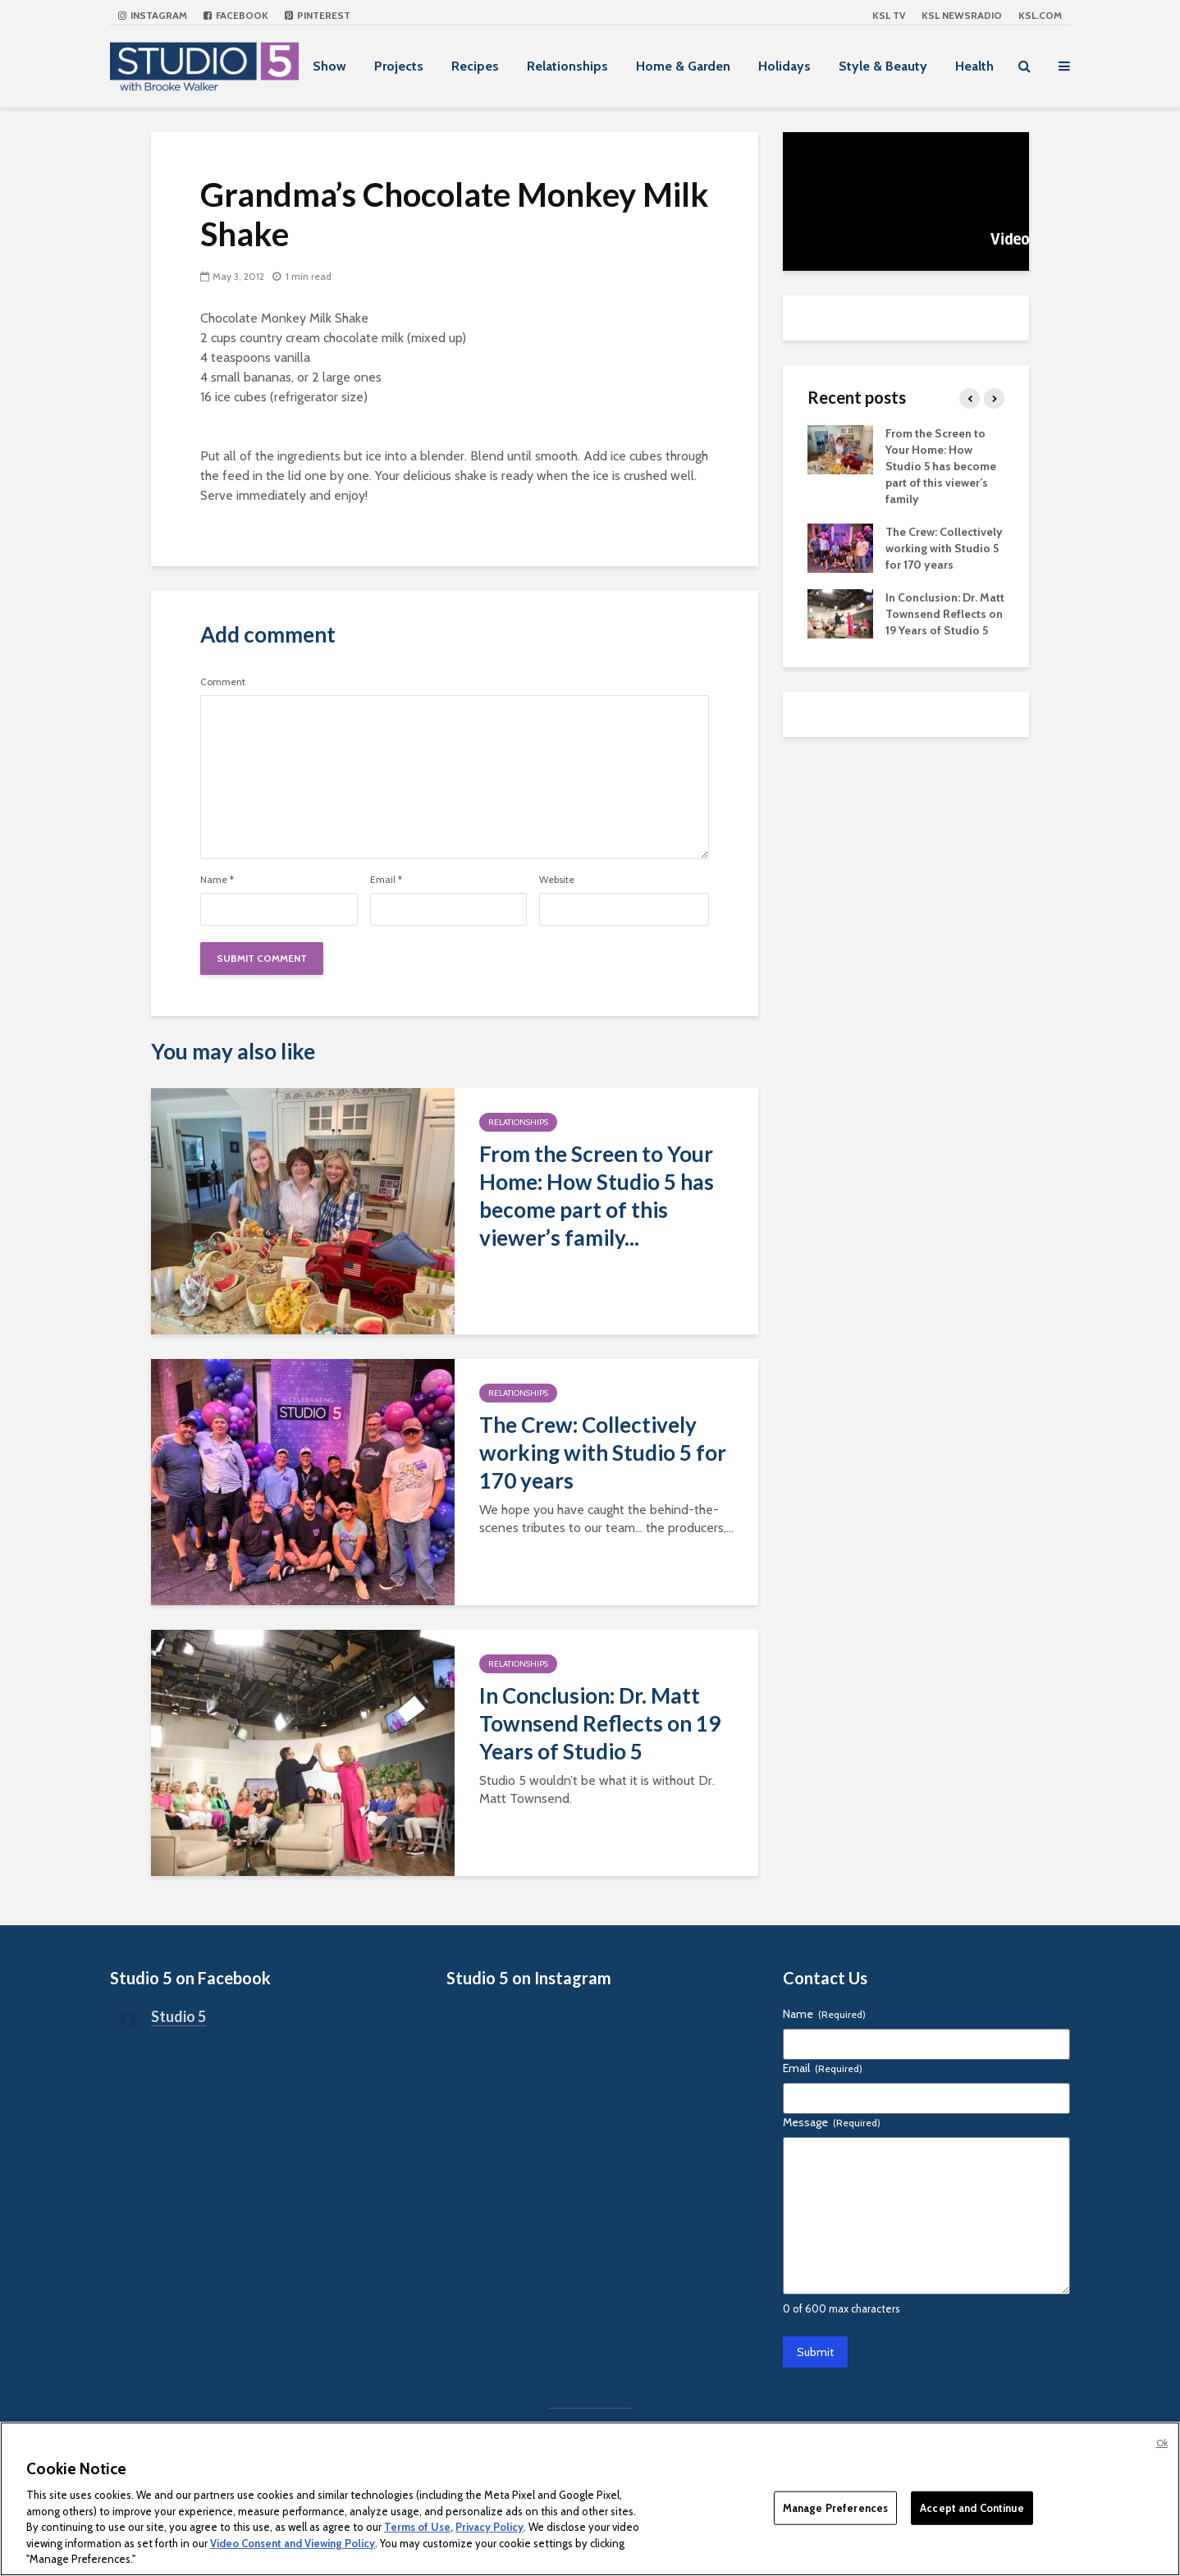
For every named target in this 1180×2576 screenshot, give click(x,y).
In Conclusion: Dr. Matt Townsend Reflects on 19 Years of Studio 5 (599, 1723)
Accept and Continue (971, 2507)
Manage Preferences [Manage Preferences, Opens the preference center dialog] (835, 2507)
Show (329, 66)
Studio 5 (178, 2016)
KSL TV (888, 15)
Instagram (152, 15)
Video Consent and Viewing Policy (292, 2543)
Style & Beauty (883, 66)
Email (386, 880)
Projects (398, 66)
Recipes (475, 66)
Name (217, 880)
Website (556, 880)
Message (831, 2122)
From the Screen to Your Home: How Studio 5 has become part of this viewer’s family (940, 466)
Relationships (567, 66)
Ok (1162, 2443)
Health (974, 66)
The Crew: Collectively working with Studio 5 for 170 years (602, 1453)
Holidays (784, 66)
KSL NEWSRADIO (962, 15)
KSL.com (1040, 15)
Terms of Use (417, 2526)
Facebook (236, 15)
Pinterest (317, 15)
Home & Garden (683, 66)
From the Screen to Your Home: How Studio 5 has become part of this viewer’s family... (596, 1196)
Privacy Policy (489, 2526)
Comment (222, 682)
